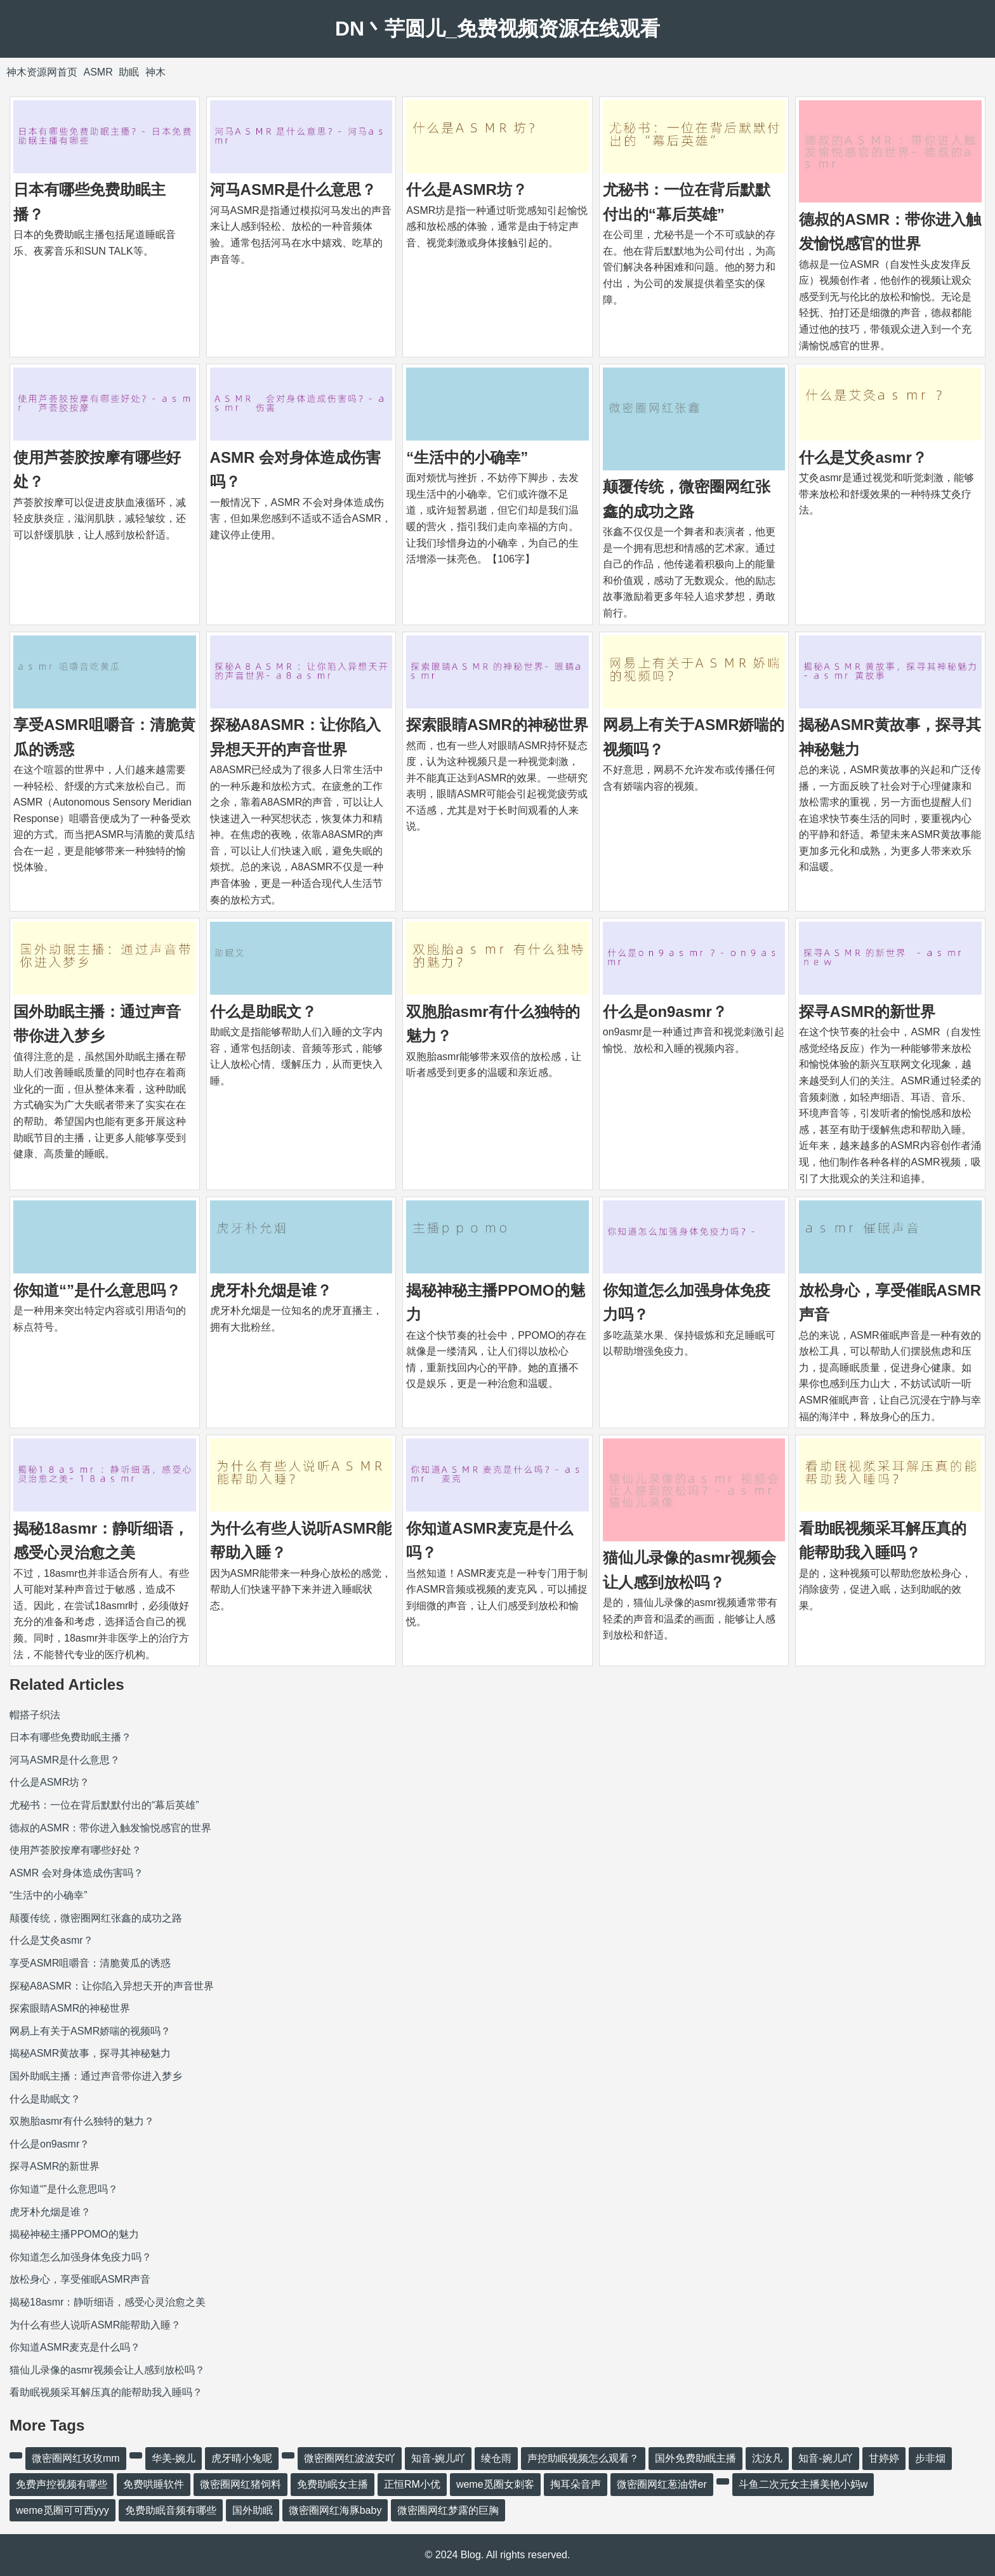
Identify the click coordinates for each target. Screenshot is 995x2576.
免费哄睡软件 (153, 2484)
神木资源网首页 (41, 72)
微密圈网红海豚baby (335, 2510)
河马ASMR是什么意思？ (293, 189)
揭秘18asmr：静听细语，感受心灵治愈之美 (108, 2302)
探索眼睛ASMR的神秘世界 (497, 724)
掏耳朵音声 (575, 2484)
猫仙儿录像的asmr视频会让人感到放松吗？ (107, 2370)
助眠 (129, 72)
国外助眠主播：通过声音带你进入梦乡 (96, 2076)
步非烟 (930, 2458)
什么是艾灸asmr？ (862, 457)
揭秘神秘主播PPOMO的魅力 (74, 2234)
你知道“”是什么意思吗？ (97, 1290)
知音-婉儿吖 (438, 2458)
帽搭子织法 (35, 1715)
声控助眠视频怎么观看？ (583, 2458)
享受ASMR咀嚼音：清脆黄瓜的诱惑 (90, 1963)
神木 (155, 72)
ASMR (97, 72)
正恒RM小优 (412, 2484)
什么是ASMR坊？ (466, 189)
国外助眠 (252, 2510)
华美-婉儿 (173, 2458)
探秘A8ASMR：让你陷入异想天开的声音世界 (112, 1986)
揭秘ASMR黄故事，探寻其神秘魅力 (90, 2053)
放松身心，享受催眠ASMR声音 (80, 2279)
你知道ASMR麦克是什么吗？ (75, 2347)
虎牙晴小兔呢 (241, 2458)
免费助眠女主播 (332, 2484)
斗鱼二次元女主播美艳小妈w (803, 2484)
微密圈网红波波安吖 (349, 2458)
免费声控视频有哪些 (61, 2484)
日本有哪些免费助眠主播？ (70, 1737)
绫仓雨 (496, 2458)
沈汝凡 (767, 2458)
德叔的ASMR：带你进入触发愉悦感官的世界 (110, 1827)
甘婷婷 (884, 2458)
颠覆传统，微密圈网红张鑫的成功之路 (96, 1918)
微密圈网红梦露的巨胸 (448, 2510)
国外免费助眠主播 (695, 2458)
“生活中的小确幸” (467, 457)
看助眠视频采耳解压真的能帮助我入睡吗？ (106, 2392)
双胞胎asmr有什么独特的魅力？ (82, 2121)
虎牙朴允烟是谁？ (271, 1290)
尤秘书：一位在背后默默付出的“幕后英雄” (104, 1805)
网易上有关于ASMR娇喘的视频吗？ (90, 2031)
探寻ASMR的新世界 (867, 1011)
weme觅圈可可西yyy (62, 2510)
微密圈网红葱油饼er (662, 2484)
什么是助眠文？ (263, 1011)
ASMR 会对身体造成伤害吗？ (76, 1873)
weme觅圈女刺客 (495, 2484)
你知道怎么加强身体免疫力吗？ (81, 2257)
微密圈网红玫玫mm (76, 2458)
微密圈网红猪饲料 (240, 2484)
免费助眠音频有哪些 (170, 2510)
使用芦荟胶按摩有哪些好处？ (76, 1850)
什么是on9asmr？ (665, 1011)
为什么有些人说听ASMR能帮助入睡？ (95, 2325)
